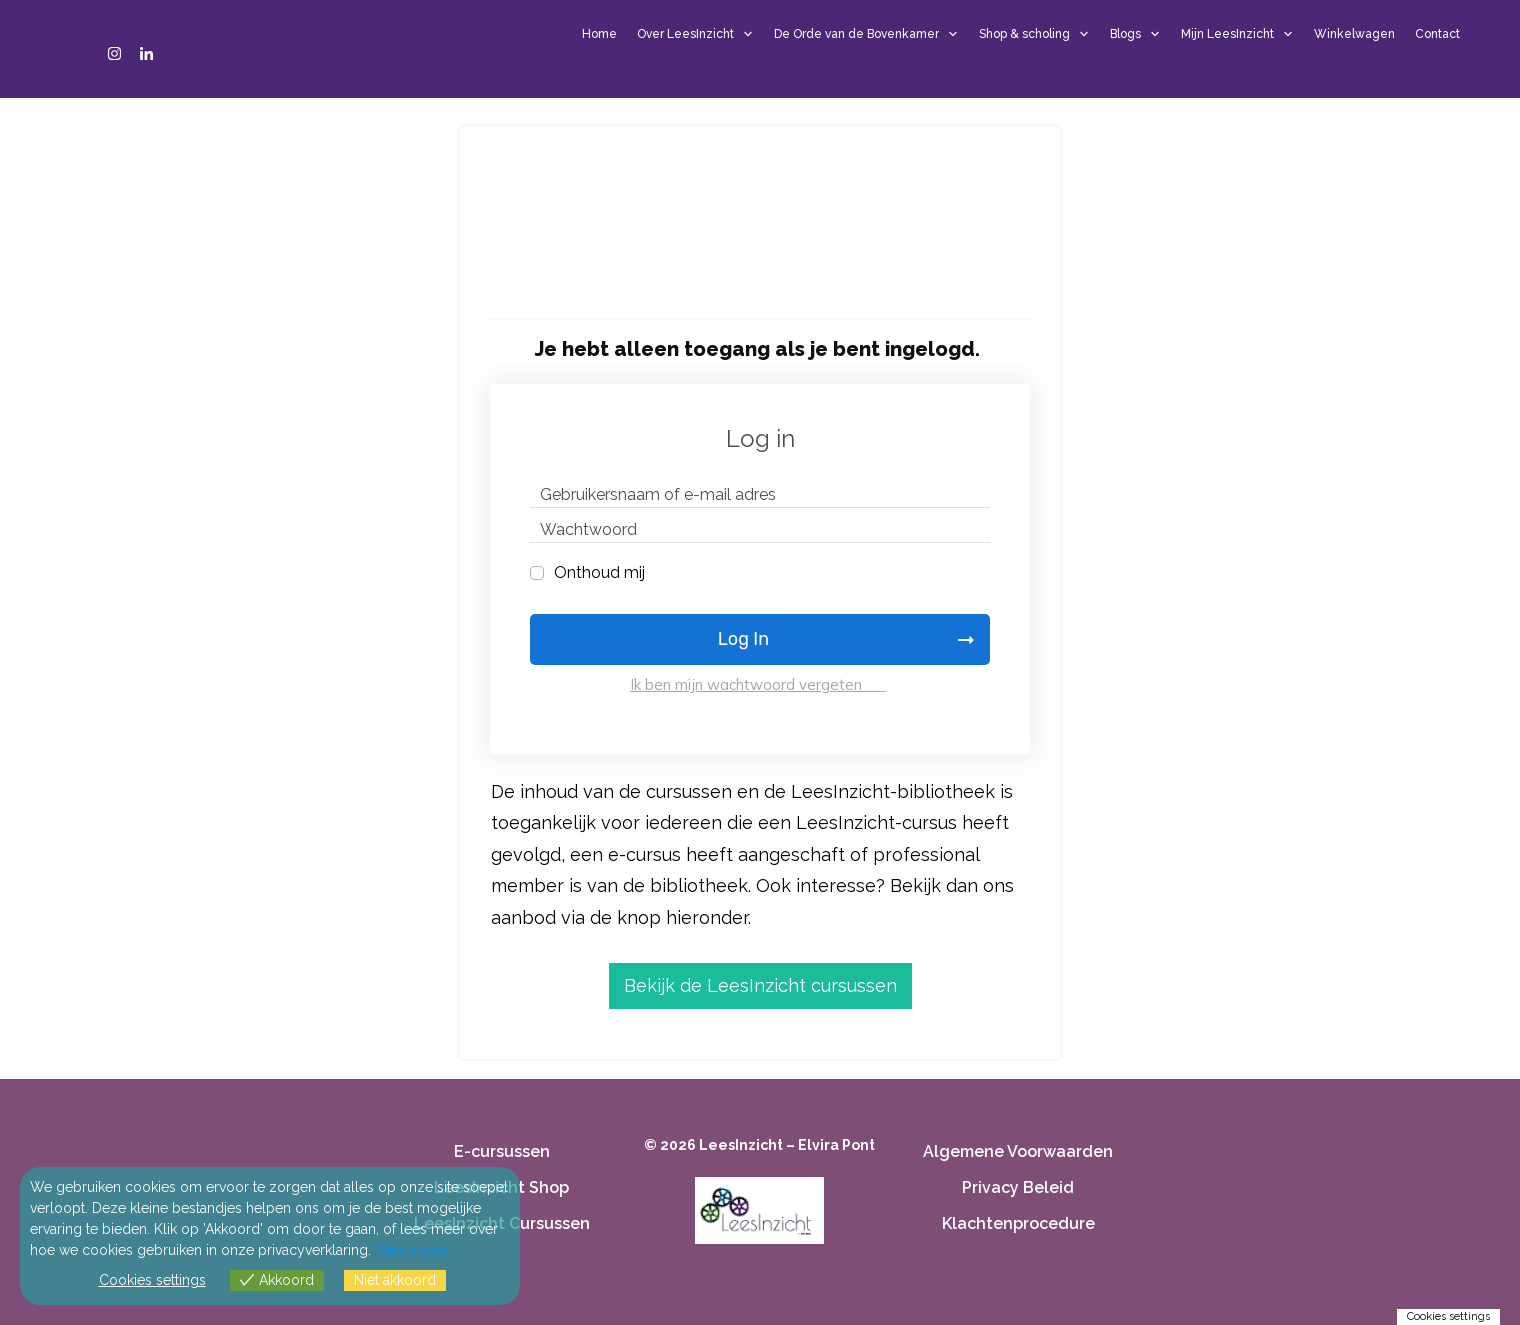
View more (410, 1250)
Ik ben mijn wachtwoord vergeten (758, 684)
